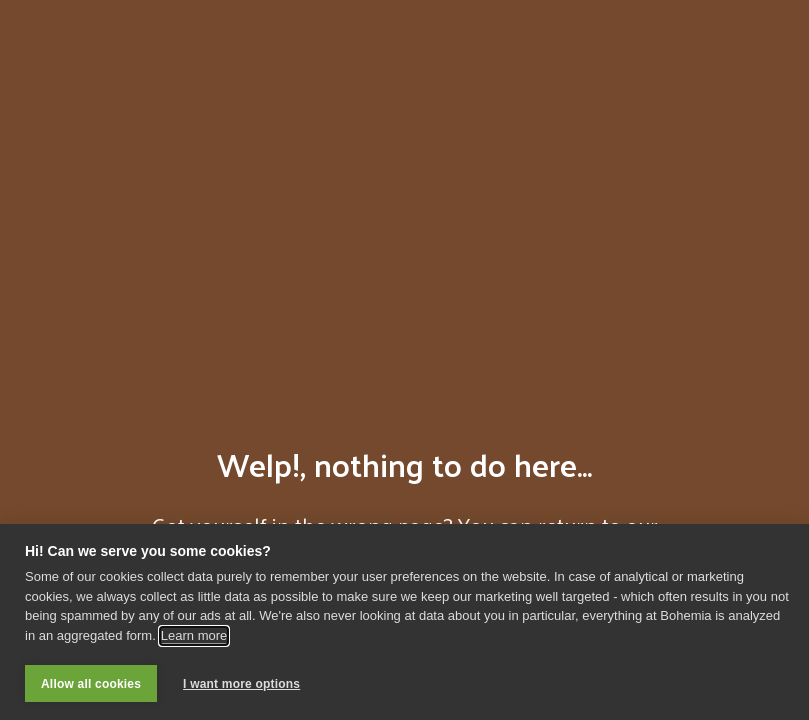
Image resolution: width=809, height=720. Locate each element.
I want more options (241, 684)
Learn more (194, 635)
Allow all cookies (91, 684)
